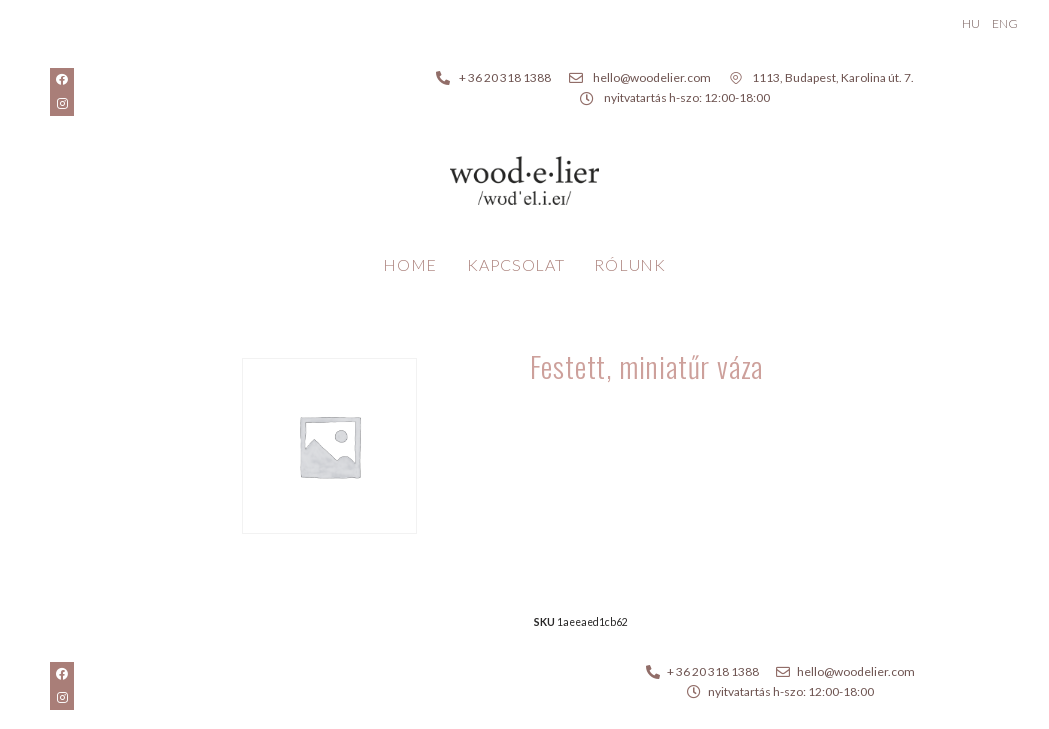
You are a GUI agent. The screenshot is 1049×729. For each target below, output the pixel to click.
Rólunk (629, 264)
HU (971, 23)
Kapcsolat (515, 264)
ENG (1005, 23)
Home (410, 264)
